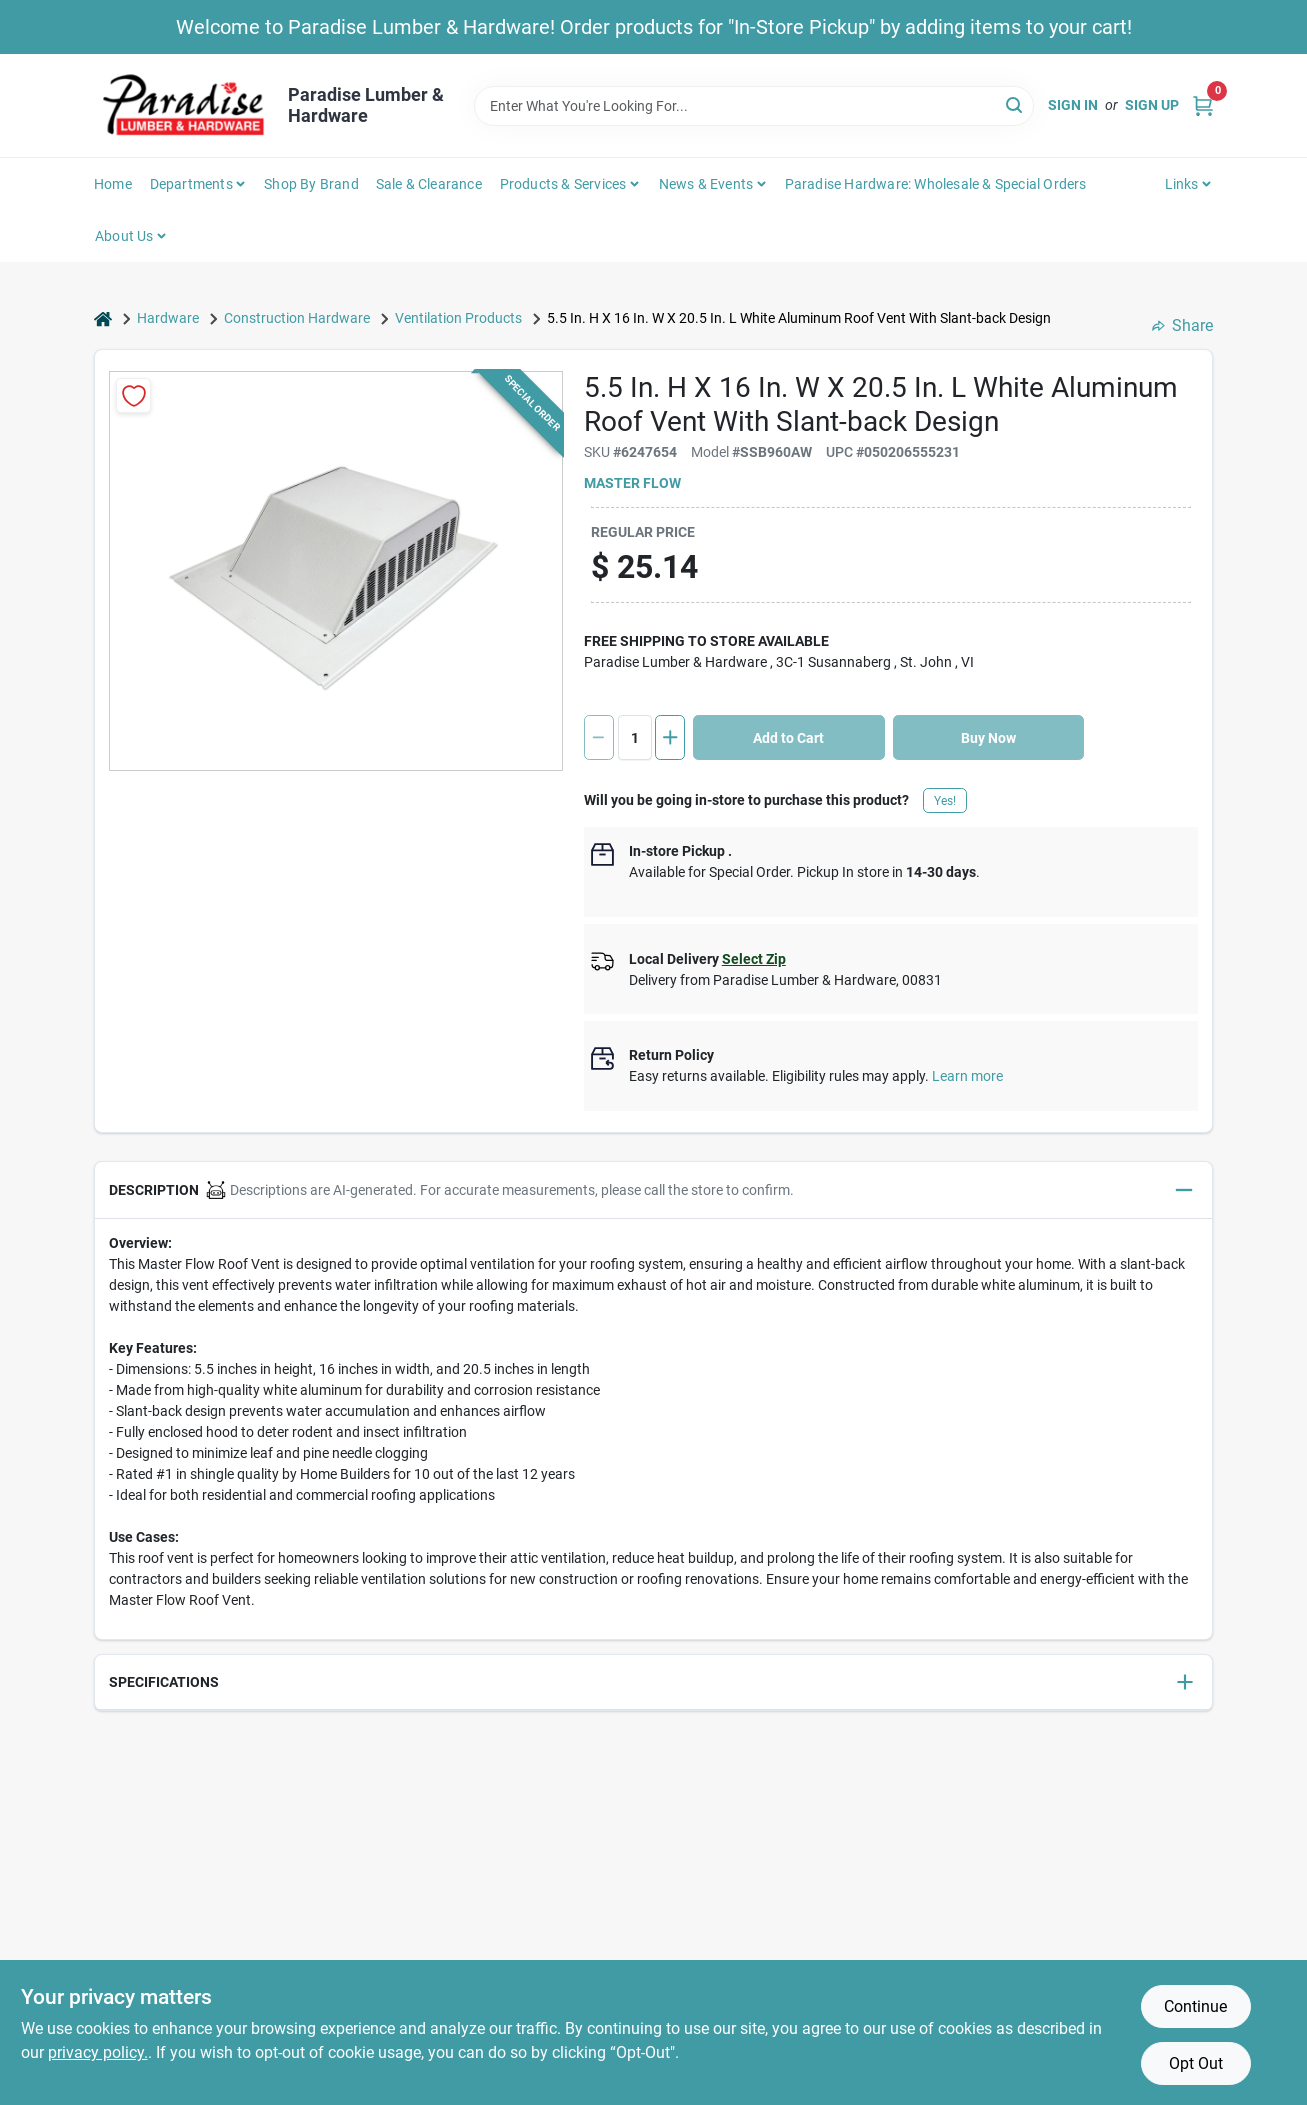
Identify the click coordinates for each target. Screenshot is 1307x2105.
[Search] (1015, 104)
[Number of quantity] (635, 737)
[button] (653, 1190)
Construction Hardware (297, 318)
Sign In (1073, 105)
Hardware (168, 318)
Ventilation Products (458, 318)
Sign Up (1152, 105)
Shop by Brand (311, 184)
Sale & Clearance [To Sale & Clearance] (429, 184)
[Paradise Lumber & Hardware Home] (184, 105)
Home (113, 184)
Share (1182, 325)
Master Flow (632, 483)
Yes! (945, 801)
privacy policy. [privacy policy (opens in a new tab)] (98, 2052)
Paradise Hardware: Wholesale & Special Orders (936, 184)
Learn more (967, 1076)
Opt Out (1196, 2063)
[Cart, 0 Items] (1203, 105)
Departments (191, 184)
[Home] (103, 318)
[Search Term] (754, 106)
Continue (1195, 2006)
